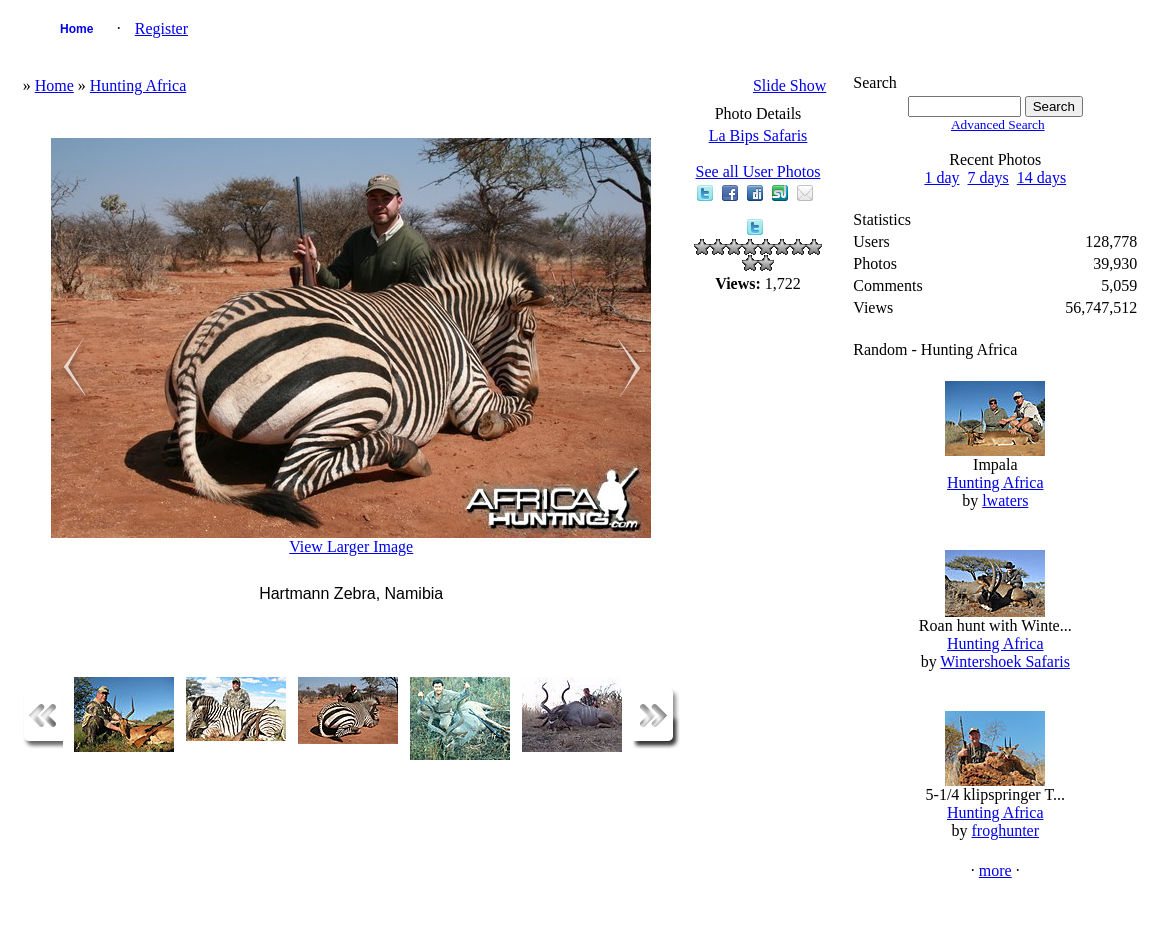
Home (76, 29)
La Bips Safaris (758, 135)
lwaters (1005, 500)
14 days (1041, 177)
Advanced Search (998, 124)
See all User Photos (758, 171)
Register (161, 28)
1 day (941, 177)
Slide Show (789, 85)
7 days (988, 177)
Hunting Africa (138, 85)
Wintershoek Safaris (1005, 661)
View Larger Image (351, 546)
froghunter (1006, 830)
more (995, 870)
